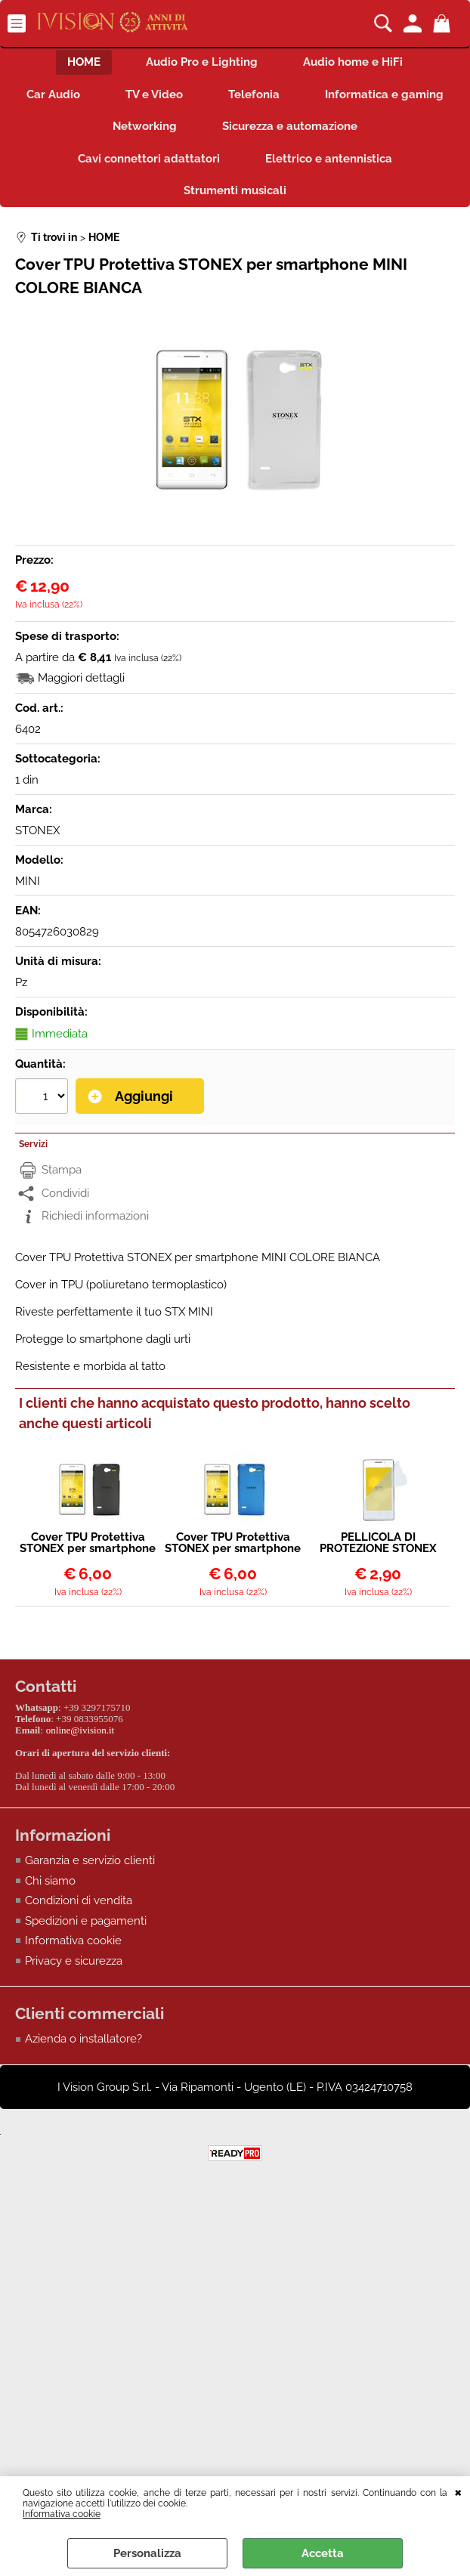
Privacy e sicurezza (73, 1961)
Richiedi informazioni (95, 1216)
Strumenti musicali (235, 190)
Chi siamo (50, 1881)
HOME (83, 62)
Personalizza (147, 2553)
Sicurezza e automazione (289, 126)
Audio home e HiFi (353, 62)
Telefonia (254, 94)
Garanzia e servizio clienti (90, 1860)
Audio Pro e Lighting (202, 62)
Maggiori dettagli (81, 678)
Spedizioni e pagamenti (86, 1921)
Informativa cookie (61, 2514)
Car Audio (53, 94)
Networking (145, 126)
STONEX (37, 830)
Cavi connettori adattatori (149, 158)
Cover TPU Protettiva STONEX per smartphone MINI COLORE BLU (233, 1543)
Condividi (65, 1193)
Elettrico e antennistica (328, 158)
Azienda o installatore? (83, 2039)
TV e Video (154, 94)
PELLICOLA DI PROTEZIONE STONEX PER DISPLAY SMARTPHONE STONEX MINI (378, 1543)
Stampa (62, 1170)
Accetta (322, 2553)
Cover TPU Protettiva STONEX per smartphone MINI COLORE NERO (88, 1543)
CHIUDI (458, 2491)
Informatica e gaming (384, 94)
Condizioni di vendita (78, 1900)
